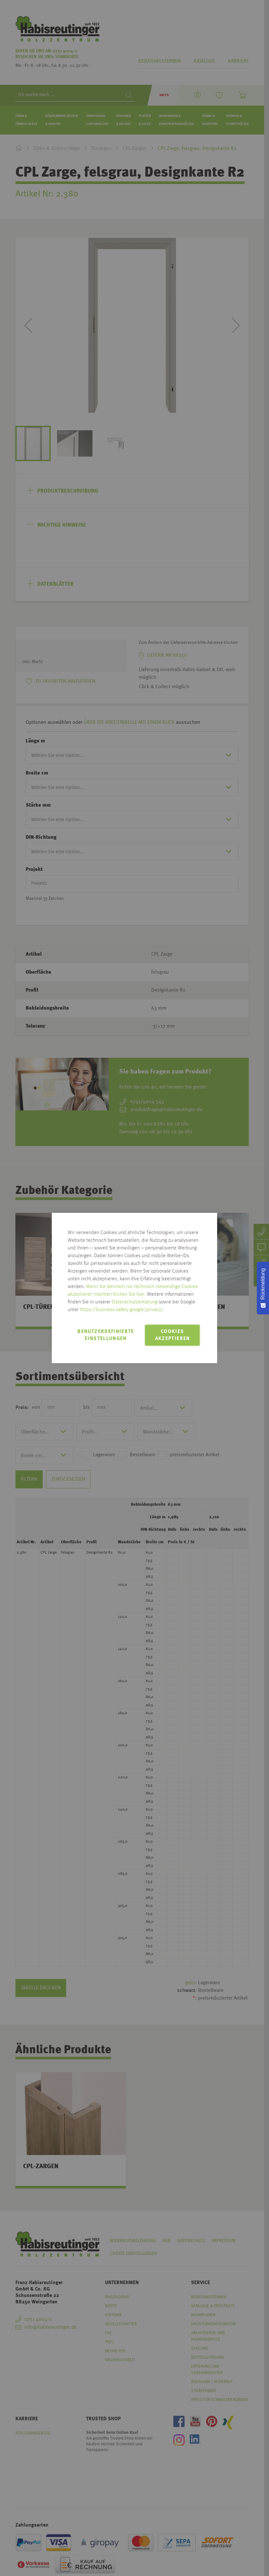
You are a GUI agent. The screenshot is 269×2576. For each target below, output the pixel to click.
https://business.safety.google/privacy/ (121, 1309)
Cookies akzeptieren (172, 1335)
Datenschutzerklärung (135, 1302)
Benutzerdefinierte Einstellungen (105, 1335)
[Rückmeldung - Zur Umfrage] (263, 1288)
